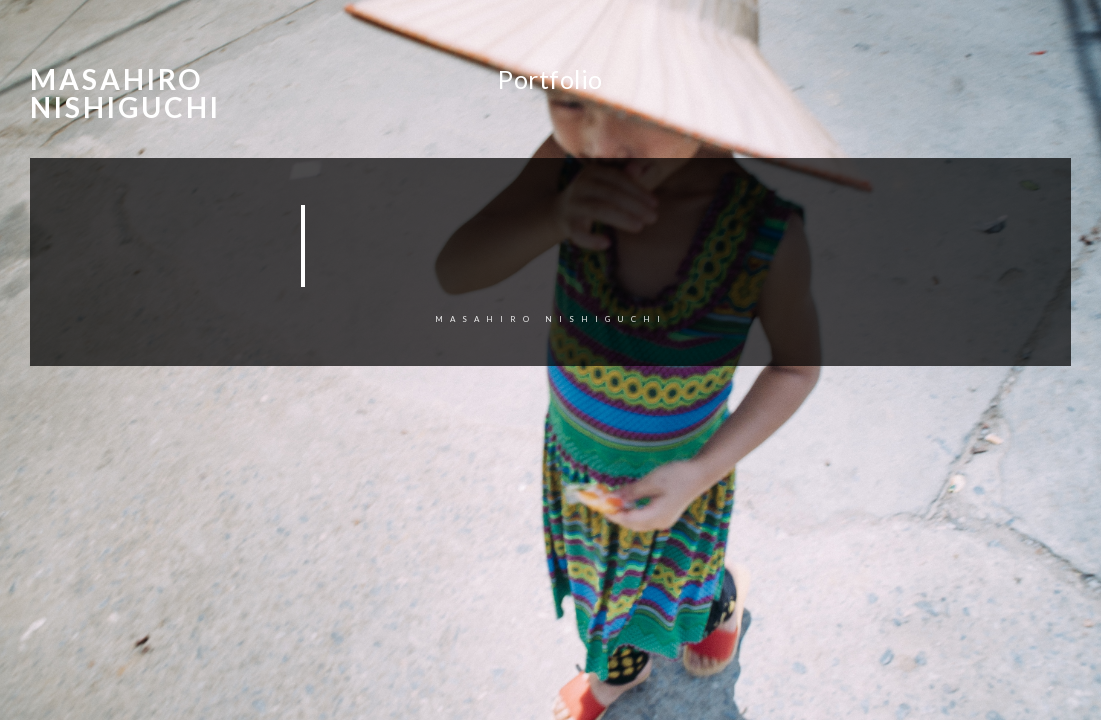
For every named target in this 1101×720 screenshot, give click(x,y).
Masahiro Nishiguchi (125, 93)
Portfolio (550, 79)
